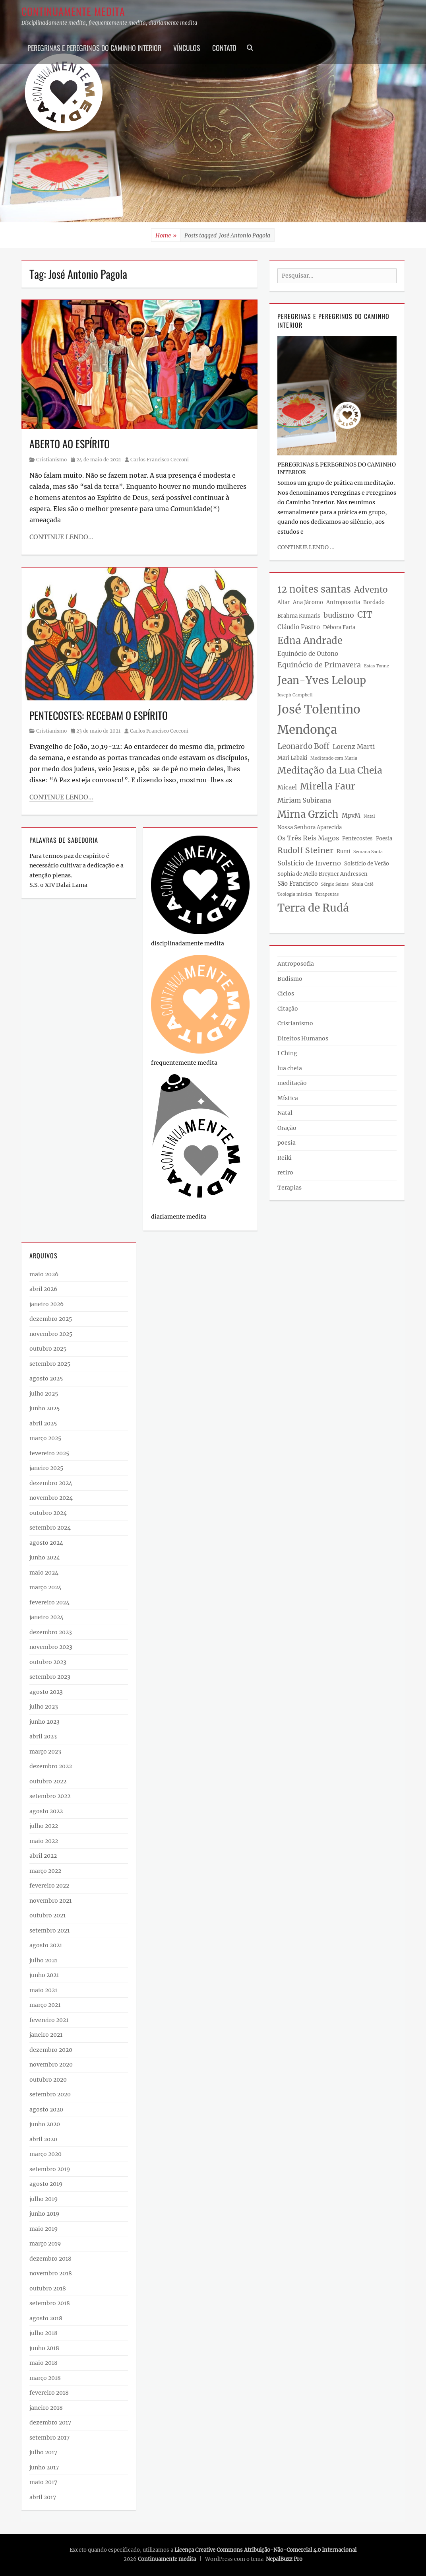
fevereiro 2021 (48, 2020)
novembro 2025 (50, 1334)
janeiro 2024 (46, 1617)
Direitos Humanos (302, 1038)
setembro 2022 (49, 1796)
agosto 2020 (46, 2109)
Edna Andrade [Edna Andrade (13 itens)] (310, 640)
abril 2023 (43, 1736)
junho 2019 (44, 2213)
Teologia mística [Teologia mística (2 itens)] (294, 894)
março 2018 (45, 2378)
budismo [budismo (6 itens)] (338, 615)
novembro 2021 (50, 1900)
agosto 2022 (46, 1811)
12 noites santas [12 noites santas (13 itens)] (314, 589)
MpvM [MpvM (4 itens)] (351, 815)
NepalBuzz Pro (284, 2559)
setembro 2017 (49, 2437)
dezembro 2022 (50, 1766)
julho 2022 (43, 1825)
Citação (287, 1008)
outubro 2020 (48, 2079)
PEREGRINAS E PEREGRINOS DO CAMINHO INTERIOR (94, 48)
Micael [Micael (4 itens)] (287, 787)
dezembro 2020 (50, 2049)
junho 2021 (44, 1975)
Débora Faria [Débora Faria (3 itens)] (339, 627)
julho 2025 (43, 1393)
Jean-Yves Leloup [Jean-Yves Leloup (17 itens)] (321, 680)
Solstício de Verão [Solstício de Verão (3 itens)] (366, 863)
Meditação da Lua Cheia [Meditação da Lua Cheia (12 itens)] (329, 770)
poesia (286, 1142)
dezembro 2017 (50, 2422)
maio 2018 (43, 2362)
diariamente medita (178, 1216)
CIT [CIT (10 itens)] (364, 614)
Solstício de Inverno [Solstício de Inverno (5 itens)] (309, 863)
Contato (224, 48)
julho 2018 (43, 2333)
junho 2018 (44, 2348)
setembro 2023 (49, 1676)
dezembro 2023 (50, 1632)
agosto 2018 (45, 2318)
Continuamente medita (73, 11)
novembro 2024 (51, 1497)
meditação (292, 1083)
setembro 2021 (49, 1930)
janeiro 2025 (46, 1468)
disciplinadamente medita (187, 943)
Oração (286, 1127)
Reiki (284, 1157)
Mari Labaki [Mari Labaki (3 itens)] (292, 757)
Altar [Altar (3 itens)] (283, 602)
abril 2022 (43, 1855)
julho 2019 (43, 2199)
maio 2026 (43, 1274)
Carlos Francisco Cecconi (159, 460)
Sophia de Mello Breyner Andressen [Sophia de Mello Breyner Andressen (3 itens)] (322, 874)
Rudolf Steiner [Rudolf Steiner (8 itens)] (305, 850)
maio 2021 (43, 1990)
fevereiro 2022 (49, 1885)
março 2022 (45, 1870)
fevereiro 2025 (49, 1453)
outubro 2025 (47, 1348)
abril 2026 (43, 1289)
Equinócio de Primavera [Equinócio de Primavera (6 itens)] (319, 665)
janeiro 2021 (45, 2034)
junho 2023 (44, 1721)
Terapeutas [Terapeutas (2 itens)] (327, 894)
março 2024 (45, 1587)
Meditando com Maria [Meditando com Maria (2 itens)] (333, 758)
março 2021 (44, 2004)
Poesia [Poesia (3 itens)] (384, 838)
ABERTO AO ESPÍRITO (69, 443)
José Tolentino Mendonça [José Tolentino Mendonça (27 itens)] (318, 719)
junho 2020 (44, 2124)
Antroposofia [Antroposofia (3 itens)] (343, 602)
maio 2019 (43, 2228)
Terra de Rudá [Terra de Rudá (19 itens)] (313, 907)
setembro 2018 (49, 2303)
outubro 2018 (47, 2288)
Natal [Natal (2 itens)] (369, 816)
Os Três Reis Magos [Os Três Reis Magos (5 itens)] (308, 838)
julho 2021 (43, 1960)
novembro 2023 (50, 1647)
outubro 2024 (48, 1512)
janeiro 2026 (46, 1304)
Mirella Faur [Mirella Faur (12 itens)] (327, 786)
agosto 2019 (45, 2183)
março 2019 (45, 2243)
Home (165, 236)
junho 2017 (44, 2467)
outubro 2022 (47, 1781)
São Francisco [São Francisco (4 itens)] (297, 883)
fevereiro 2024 (49, 1602)
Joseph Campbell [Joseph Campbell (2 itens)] (295, 695)
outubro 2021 (47, 1915)
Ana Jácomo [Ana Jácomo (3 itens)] (308, 602)
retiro (285, 1172)
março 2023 (45, 1751)
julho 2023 (43, 1706)
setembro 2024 (50, 1527)
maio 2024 (43, 1572)
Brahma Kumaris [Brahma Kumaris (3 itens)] (298, 615)
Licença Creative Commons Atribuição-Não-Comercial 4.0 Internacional (265, 2550)
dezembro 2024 (50, 1483)
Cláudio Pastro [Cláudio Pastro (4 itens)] (298, 627)
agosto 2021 (45, 1945)
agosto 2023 (46, 1691)
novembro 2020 (51, 2064)
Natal (284, 1112)
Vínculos (186, 48)
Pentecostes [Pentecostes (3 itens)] (357, 838)
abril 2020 (43, 2139)
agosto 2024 (46, 1542)
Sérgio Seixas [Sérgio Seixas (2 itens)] (335, 884)
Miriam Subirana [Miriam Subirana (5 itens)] (304, 800)
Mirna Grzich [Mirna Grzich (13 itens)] (308, 814)
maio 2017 (43, 2482)
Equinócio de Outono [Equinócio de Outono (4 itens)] (307, 653)
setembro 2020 (50, 2094)
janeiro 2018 (46, 2407)
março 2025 (45, 1438)
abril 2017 (42, 2497)
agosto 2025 (46, 1378)
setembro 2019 (49, 2169)
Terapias (289, 1187)
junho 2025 (44, 1408)
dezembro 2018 (50, 2258)
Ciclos (285, 993)
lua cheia (289, 1068)
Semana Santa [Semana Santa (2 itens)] (368, 851)
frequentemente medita (184, 1062)
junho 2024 (44, 1557)
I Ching (287, 1053)
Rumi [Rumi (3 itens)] (343, 851)
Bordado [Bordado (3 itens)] (374, 602)
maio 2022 (43, 1841)
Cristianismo (51, 460)
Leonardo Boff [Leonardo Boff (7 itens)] (303, 746)
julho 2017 (43, 2452)
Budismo (289, 978)
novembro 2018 (50, 2273)
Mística (287, 1098)
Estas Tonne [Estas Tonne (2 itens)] (376, 666)
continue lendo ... (306, 547)
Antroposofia (295, 963)
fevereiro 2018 (49, 2392)
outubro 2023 (47, 1662)
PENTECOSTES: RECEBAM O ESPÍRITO (98, 715)
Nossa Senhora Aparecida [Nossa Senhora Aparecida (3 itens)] (309, 827)
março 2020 (45, 2154)
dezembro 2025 (50, 1318)
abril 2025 (43, 1423)
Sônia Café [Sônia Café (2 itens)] (363, 884)
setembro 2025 (49, 1363)
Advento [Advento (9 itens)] (371, 590)
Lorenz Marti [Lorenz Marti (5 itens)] (354, 746)
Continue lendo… (61, 537)
